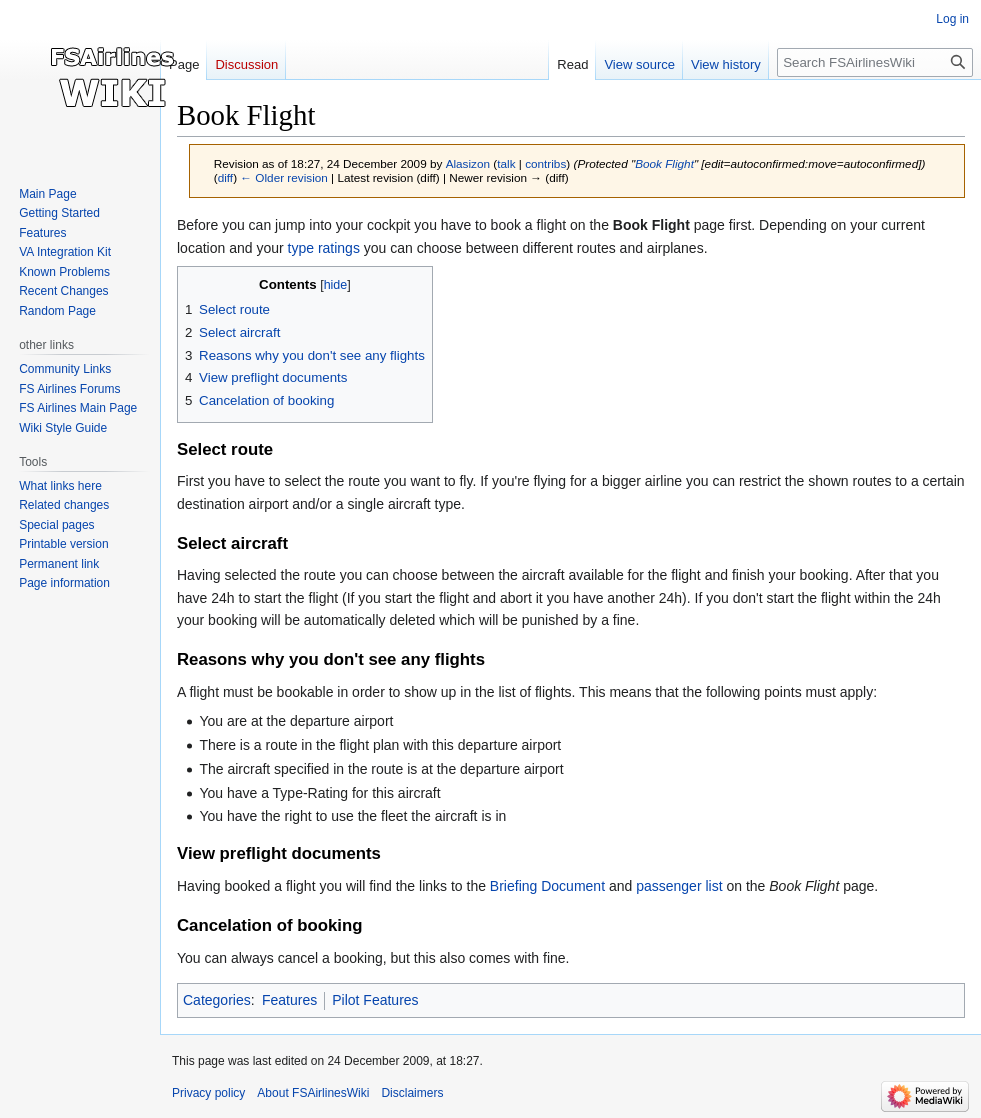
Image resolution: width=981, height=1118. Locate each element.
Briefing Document (547, 886)
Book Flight (664, 163)
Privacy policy (208, 1093)
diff (225, 177)
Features (289, 1000)
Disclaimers (412, 1093)
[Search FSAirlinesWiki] (875, 62)
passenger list (679, 886)
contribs (545, 163)
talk (506, 163)
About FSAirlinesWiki (313, 1093)
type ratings (324, 248)
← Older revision (284, 177)
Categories (217, 1000)
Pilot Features (375, 1000)
